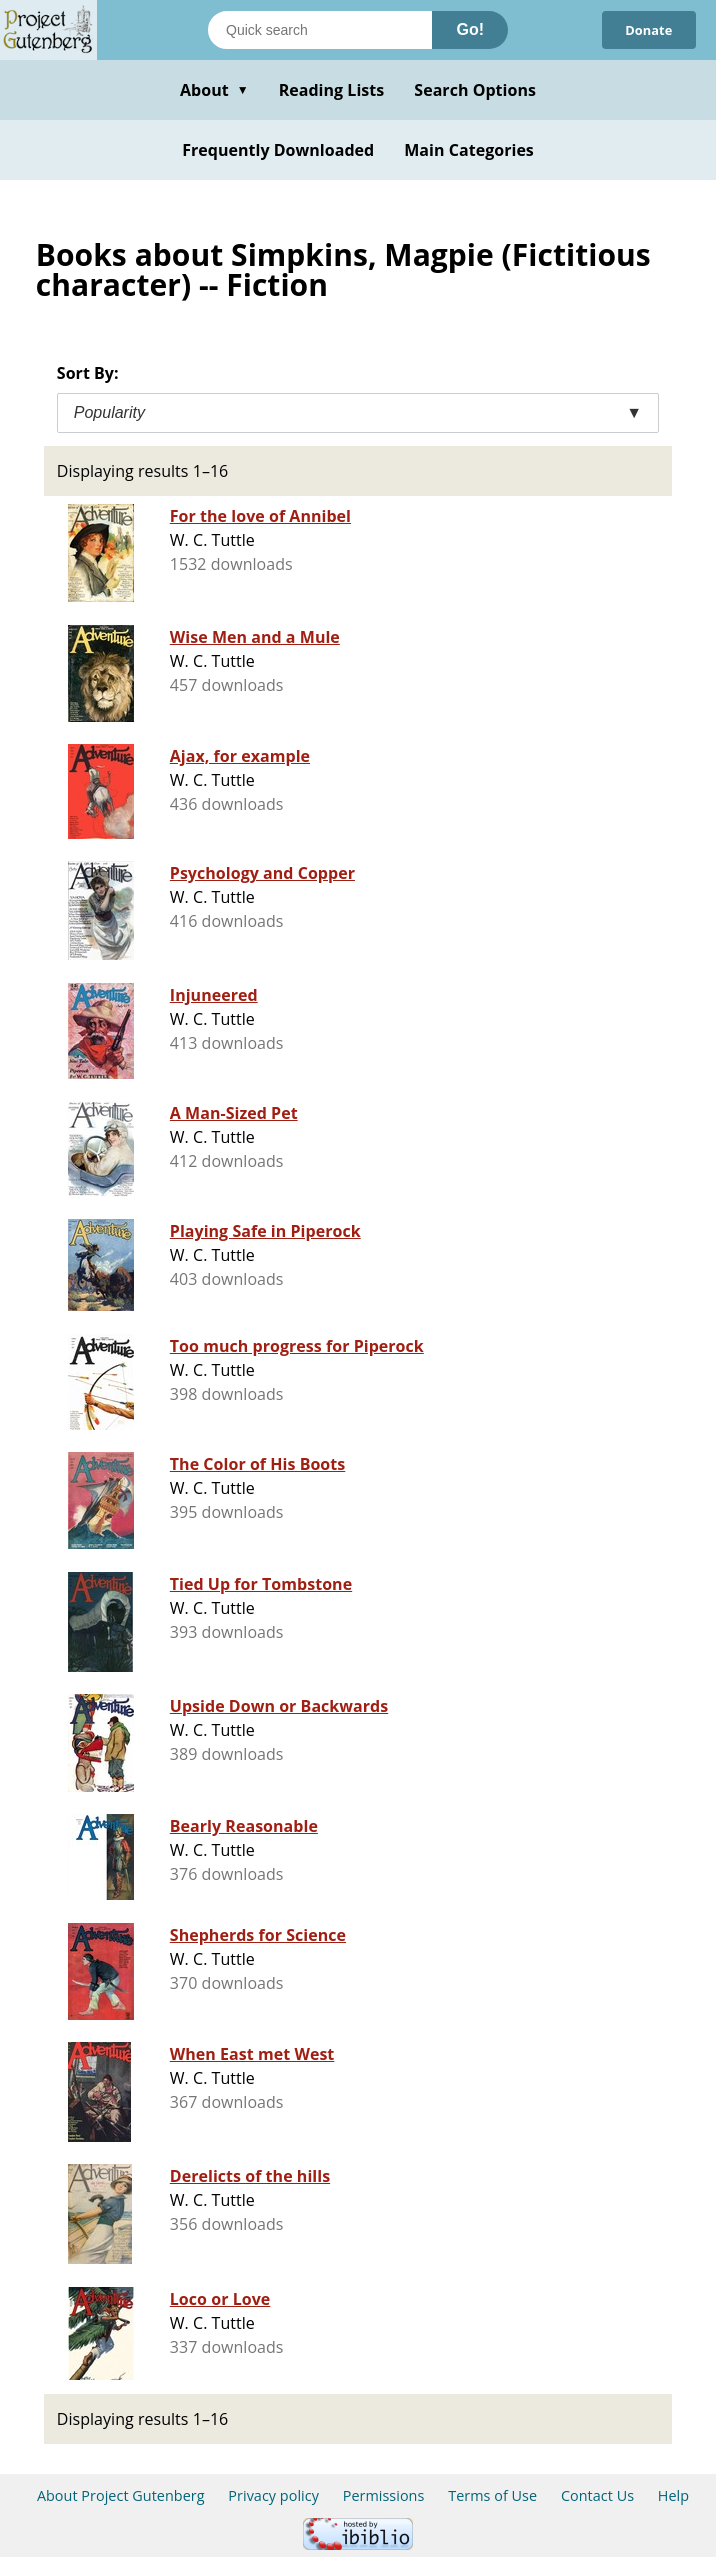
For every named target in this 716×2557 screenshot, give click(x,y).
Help (673, 2495)
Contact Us (597, 2495)
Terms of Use (492, 2495)
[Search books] (320, 30)
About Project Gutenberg (121, 2495)
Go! (470, 29)
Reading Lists (332, 90)
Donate (648, 30)
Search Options (475, 90)
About (214, 90)
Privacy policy (273, 2495)
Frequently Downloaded (278, 150)
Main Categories (469, 150)
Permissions (384, 2495)
